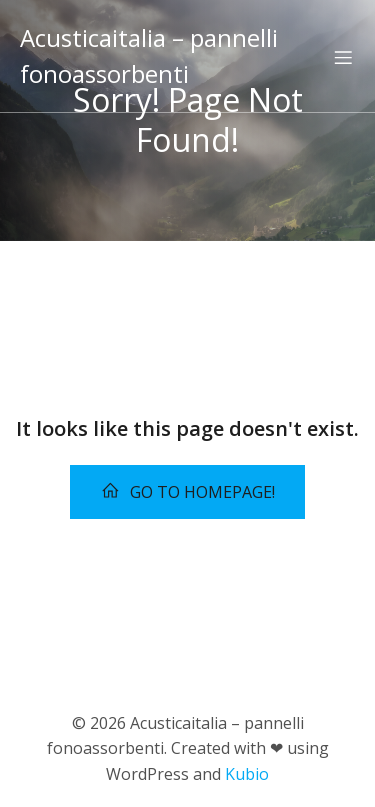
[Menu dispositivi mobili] (343, 57)
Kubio (247, 774)
